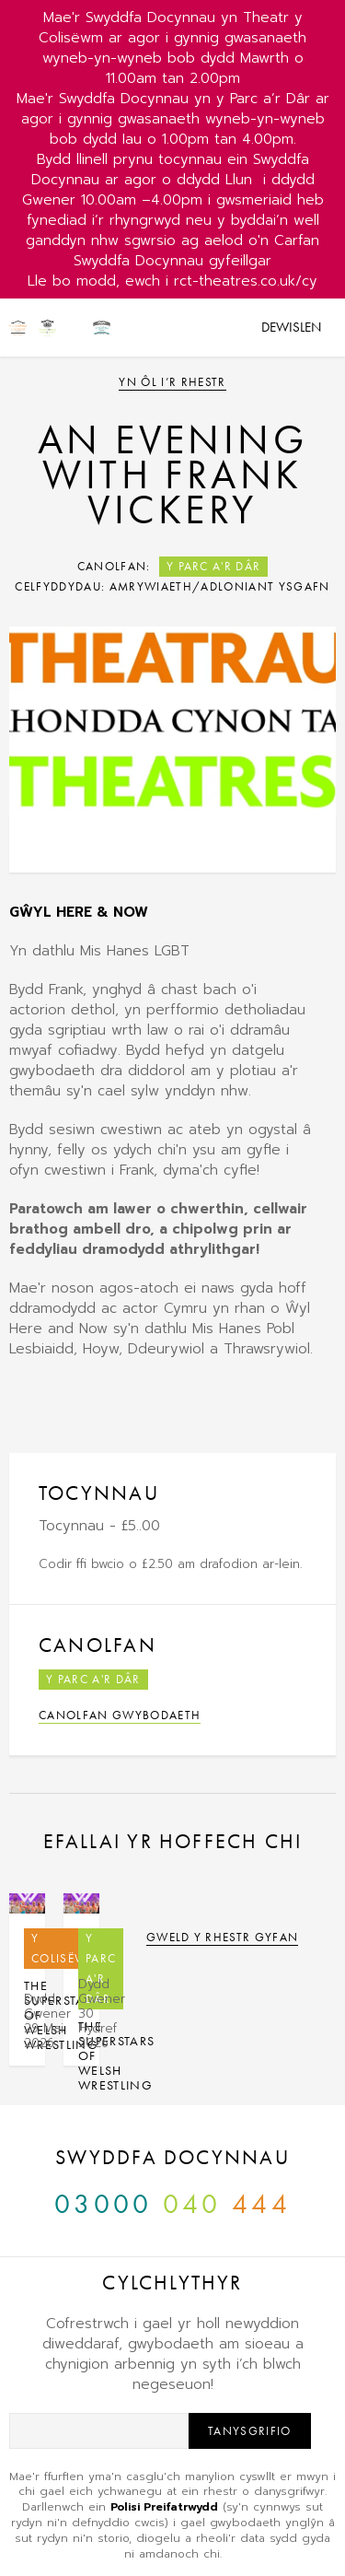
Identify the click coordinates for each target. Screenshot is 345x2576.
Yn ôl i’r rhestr (172, 382)
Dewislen (291, 327)
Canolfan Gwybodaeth (120, 1715)
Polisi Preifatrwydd (164, 2507)
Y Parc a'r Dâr (214, 566)
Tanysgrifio (250, 2431)
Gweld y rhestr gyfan (222, 1937)
